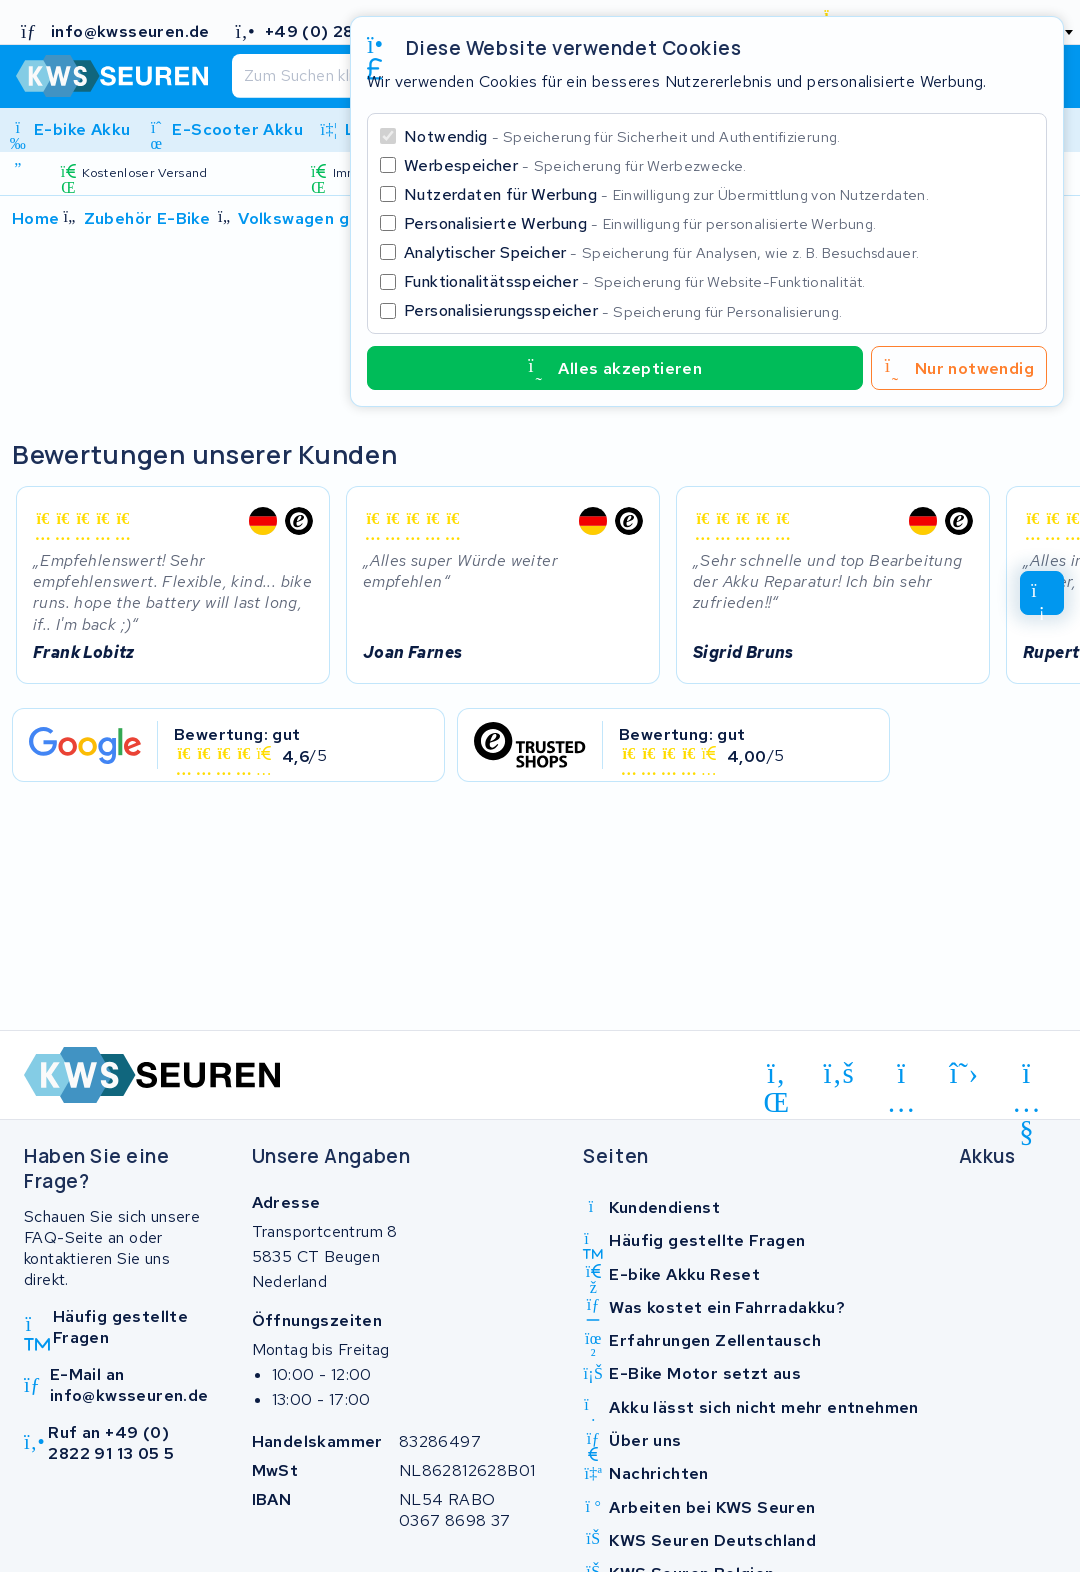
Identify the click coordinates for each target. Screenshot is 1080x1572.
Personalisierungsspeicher (623, 310)
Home (36, 218)
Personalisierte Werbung (640, 223)
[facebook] (839, 1074)
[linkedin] (776, 1077)
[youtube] (1026, 1077)
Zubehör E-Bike (147, 218)
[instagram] (901, 1077)
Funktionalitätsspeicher (635, 281)
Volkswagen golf (305, 218)
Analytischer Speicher (661, 252)
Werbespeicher (575, 165)
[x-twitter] (964, 1074)
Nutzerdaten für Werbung (666, 194)
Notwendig (622, 136)
